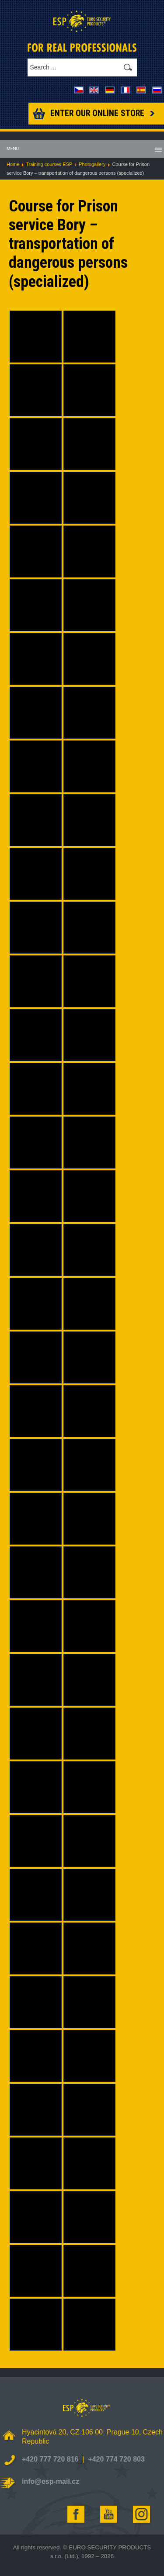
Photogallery (92, 164)
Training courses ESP (49, 164)
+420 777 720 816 (50, 2459)
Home (13, 164)
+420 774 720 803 (116, 2459)
